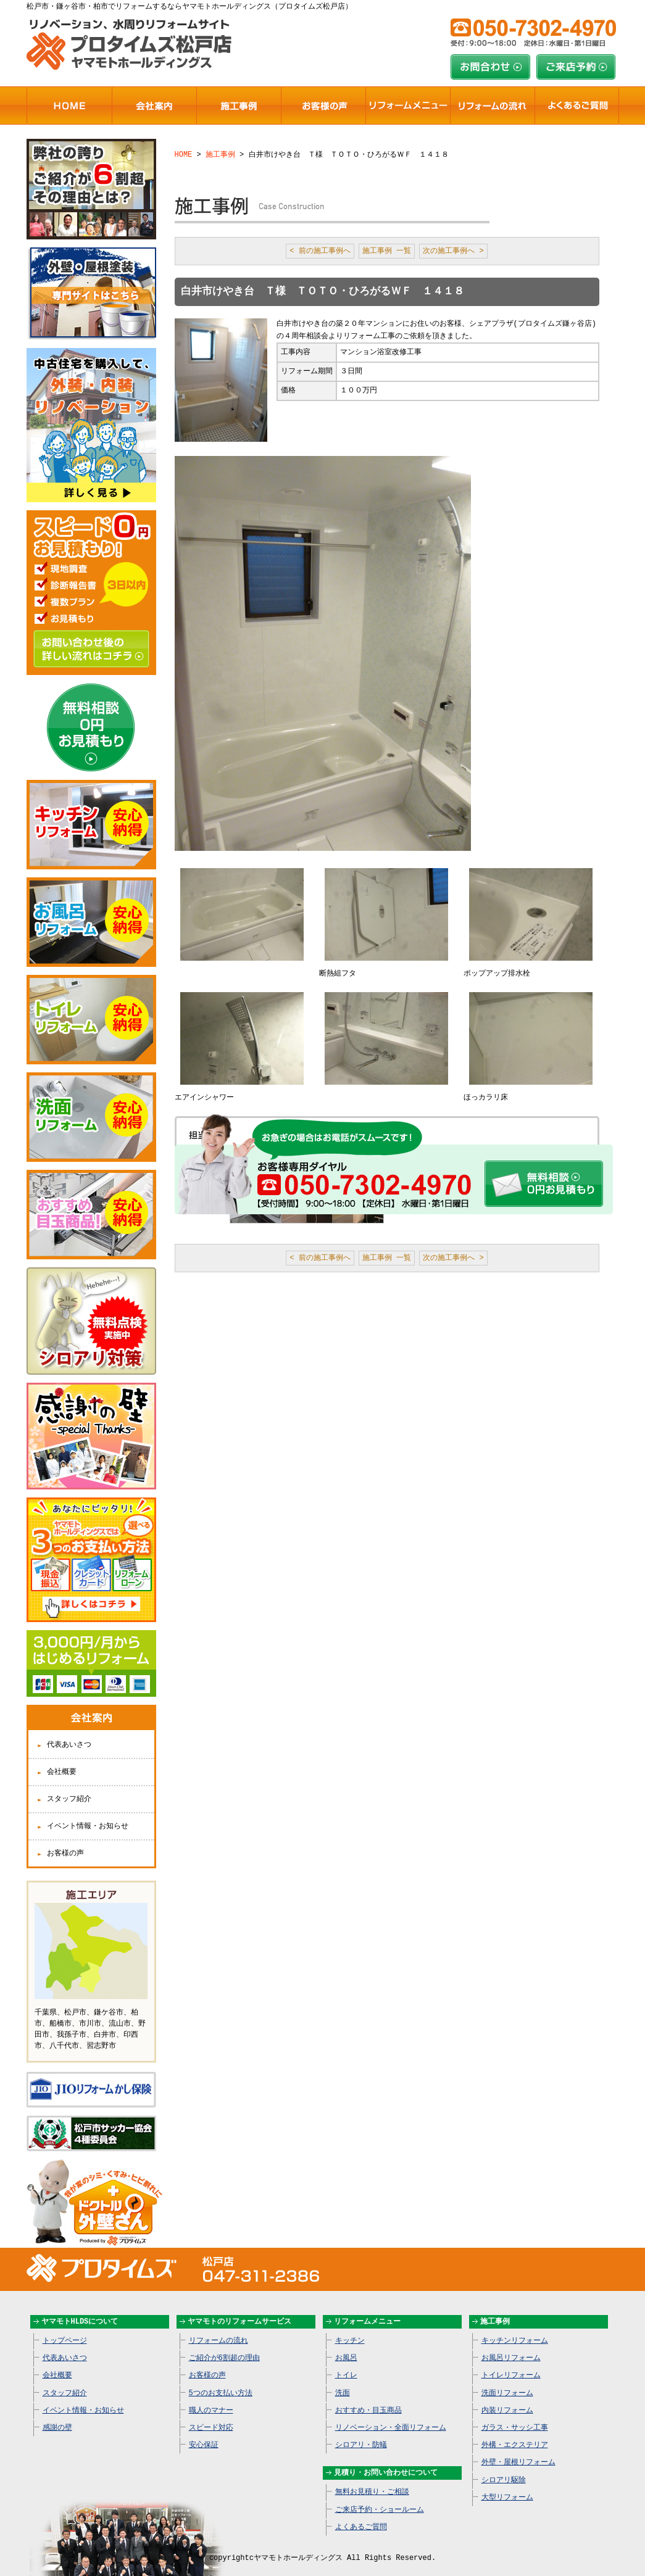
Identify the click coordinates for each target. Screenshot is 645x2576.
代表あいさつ (69, 1734)
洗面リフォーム (507, 2380)
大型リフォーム (507, 2484)
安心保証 (203, 2432)
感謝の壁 (57, 2414)
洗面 (342, 2380)
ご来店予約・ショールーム (379, 2496)
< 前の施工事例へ (319, 251)
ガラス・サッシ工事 (514, 2414)
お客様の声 (65, 1843)
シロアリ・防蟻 (361, 2432)
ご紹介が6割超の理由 (224, 2345)
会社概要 (62, 1762)
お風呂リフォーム (511, 2345)
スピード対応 (211, 2414)
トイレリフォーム (511, 2362)
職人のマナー (211, 2397)
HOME (184, 154)
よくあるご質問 (361, 2514)
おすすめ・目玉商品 (368, 2397)
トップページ (65, 2327)
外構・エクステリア (514, 2432)
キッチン (350, 2327)
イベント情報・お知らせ (87, 1816)
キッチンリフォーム (514, 2327)
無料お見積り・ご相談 (372, 2479)
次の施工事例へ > (453, 251)
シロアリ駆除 (503, 2467)
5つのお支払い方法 (220, 2380)
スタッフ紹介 (69, 1789)
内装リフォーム (507, 2397)
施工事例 (220, 154)
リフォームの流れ (218, 2327)
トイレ (346, 2362)
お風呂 (346, 2345)
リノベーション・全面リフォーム (390, 2414)
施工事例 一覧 (386, 251)
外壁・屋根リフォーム (518, 2449)
